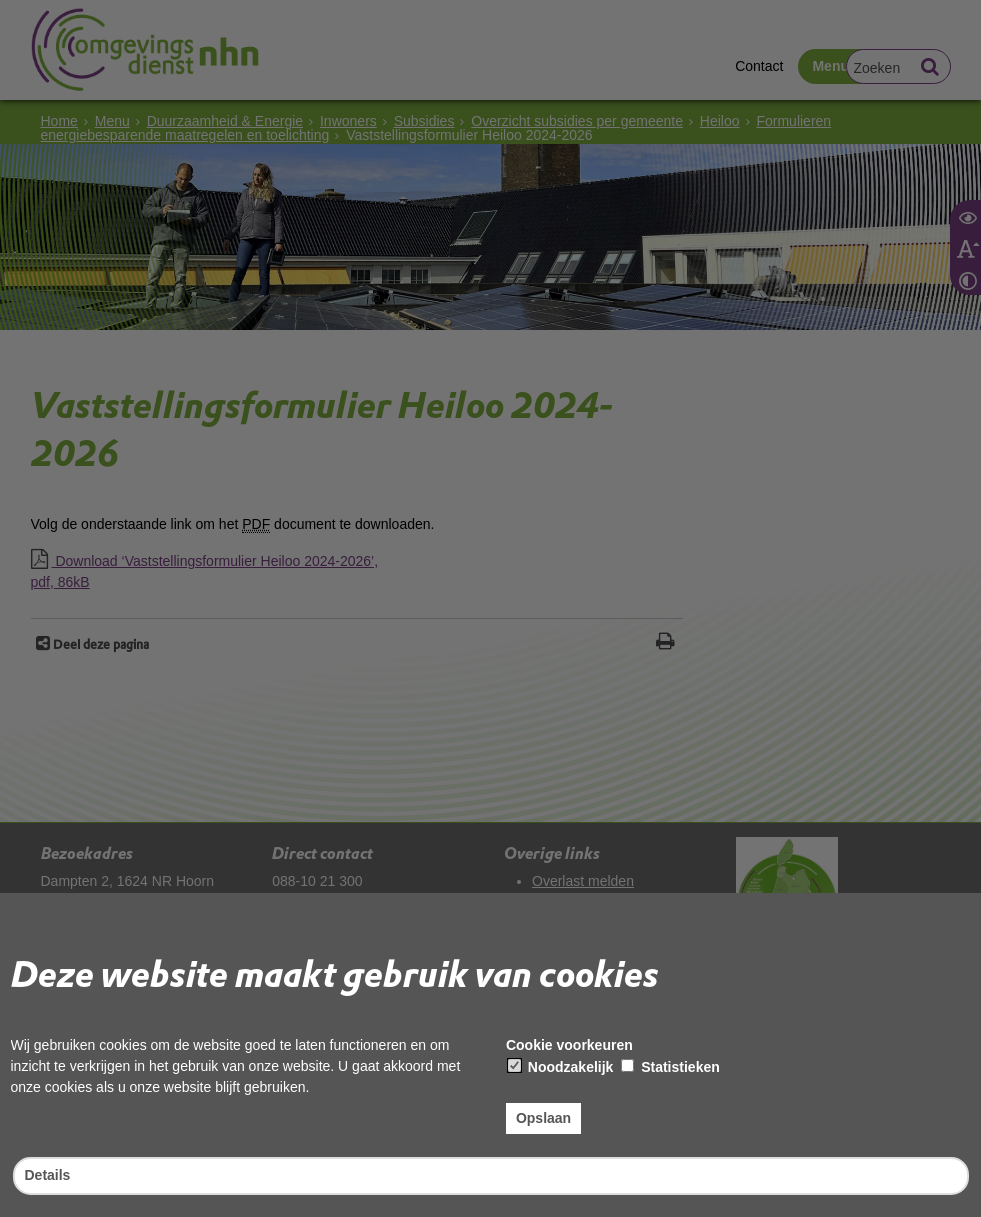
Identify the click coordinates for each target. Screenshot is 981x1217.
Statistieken (670, 1067)
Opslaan (543, 1118)
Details (48, 1175)
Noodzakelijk (560, 1067)
